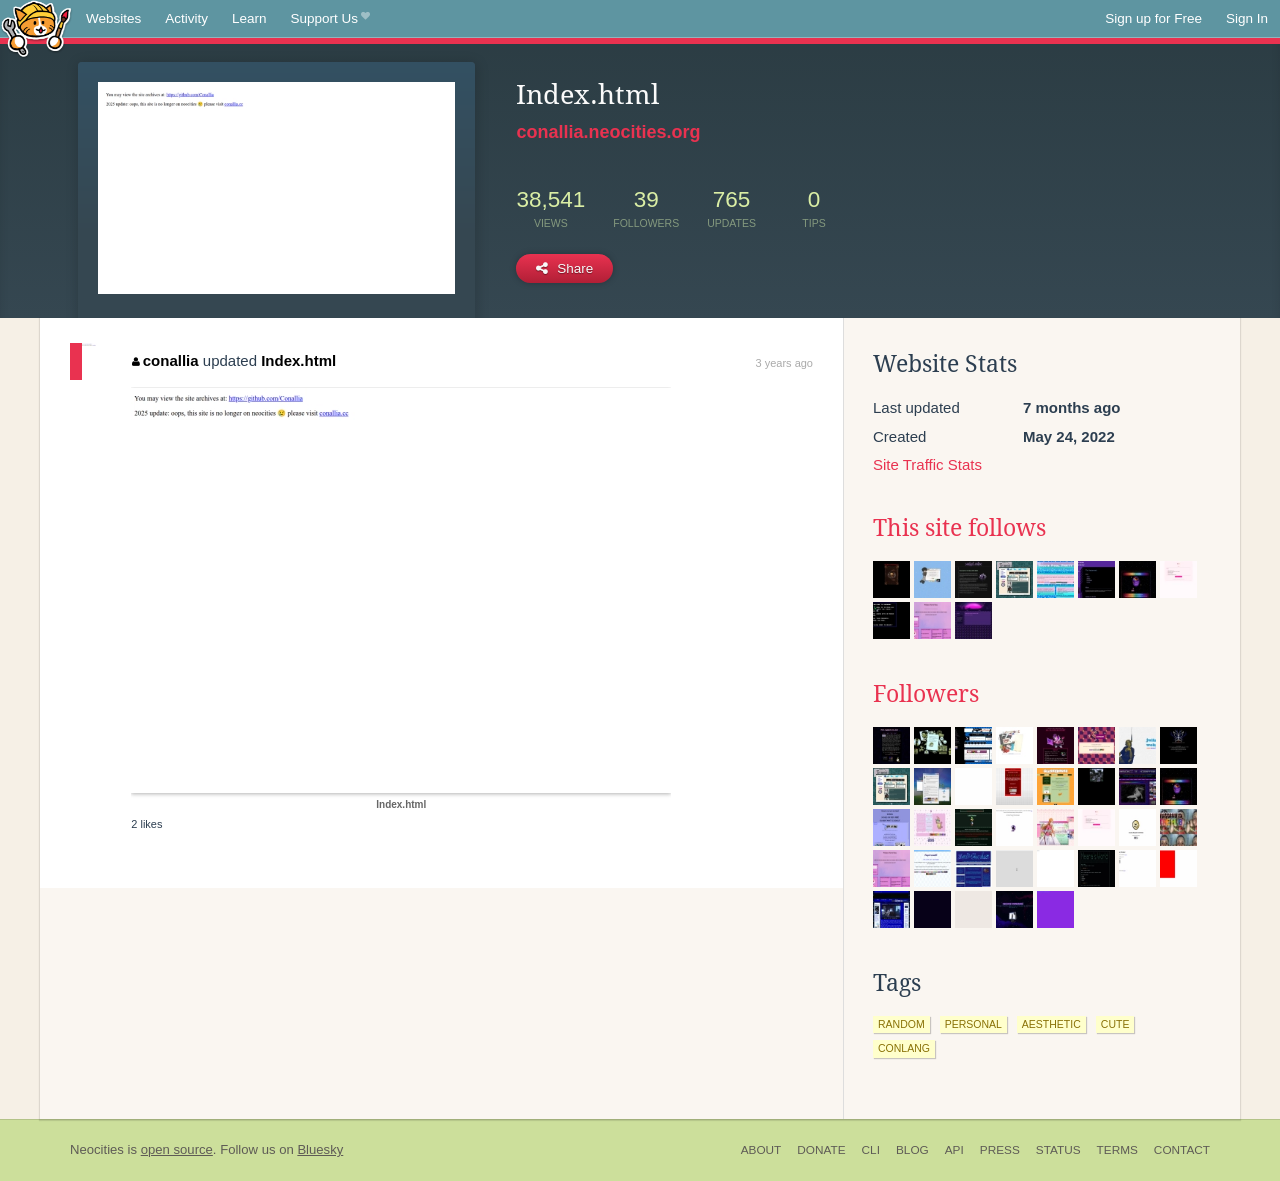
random (901, 1024)
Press (1000, 1150)
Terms (1117, 1150)
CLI (871, 1150)
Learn (249, 18)
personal (973, 1024)
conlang (904, 1048)
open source (177, 1149)
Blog (912, 1150)
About (761, 1150)
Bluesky (320, 1149)
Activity (186, 18)
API (954, 1150)
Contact (1182, 1150)
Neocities (97, 1149)
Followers (926, 694)
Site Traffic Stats (927, 464)
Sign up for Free (1153, 18)
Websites (113, 18)
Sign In (1247, 18)
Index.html (298, 360)
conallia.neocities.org (608, 132)
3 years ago (784, 363)
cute (1115, 1024)
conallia (165, 360)
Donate (821, 1150)
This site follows (959, 528)
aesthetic (1051, 1024)
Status (1058, 1150)
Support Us (330, 19)
